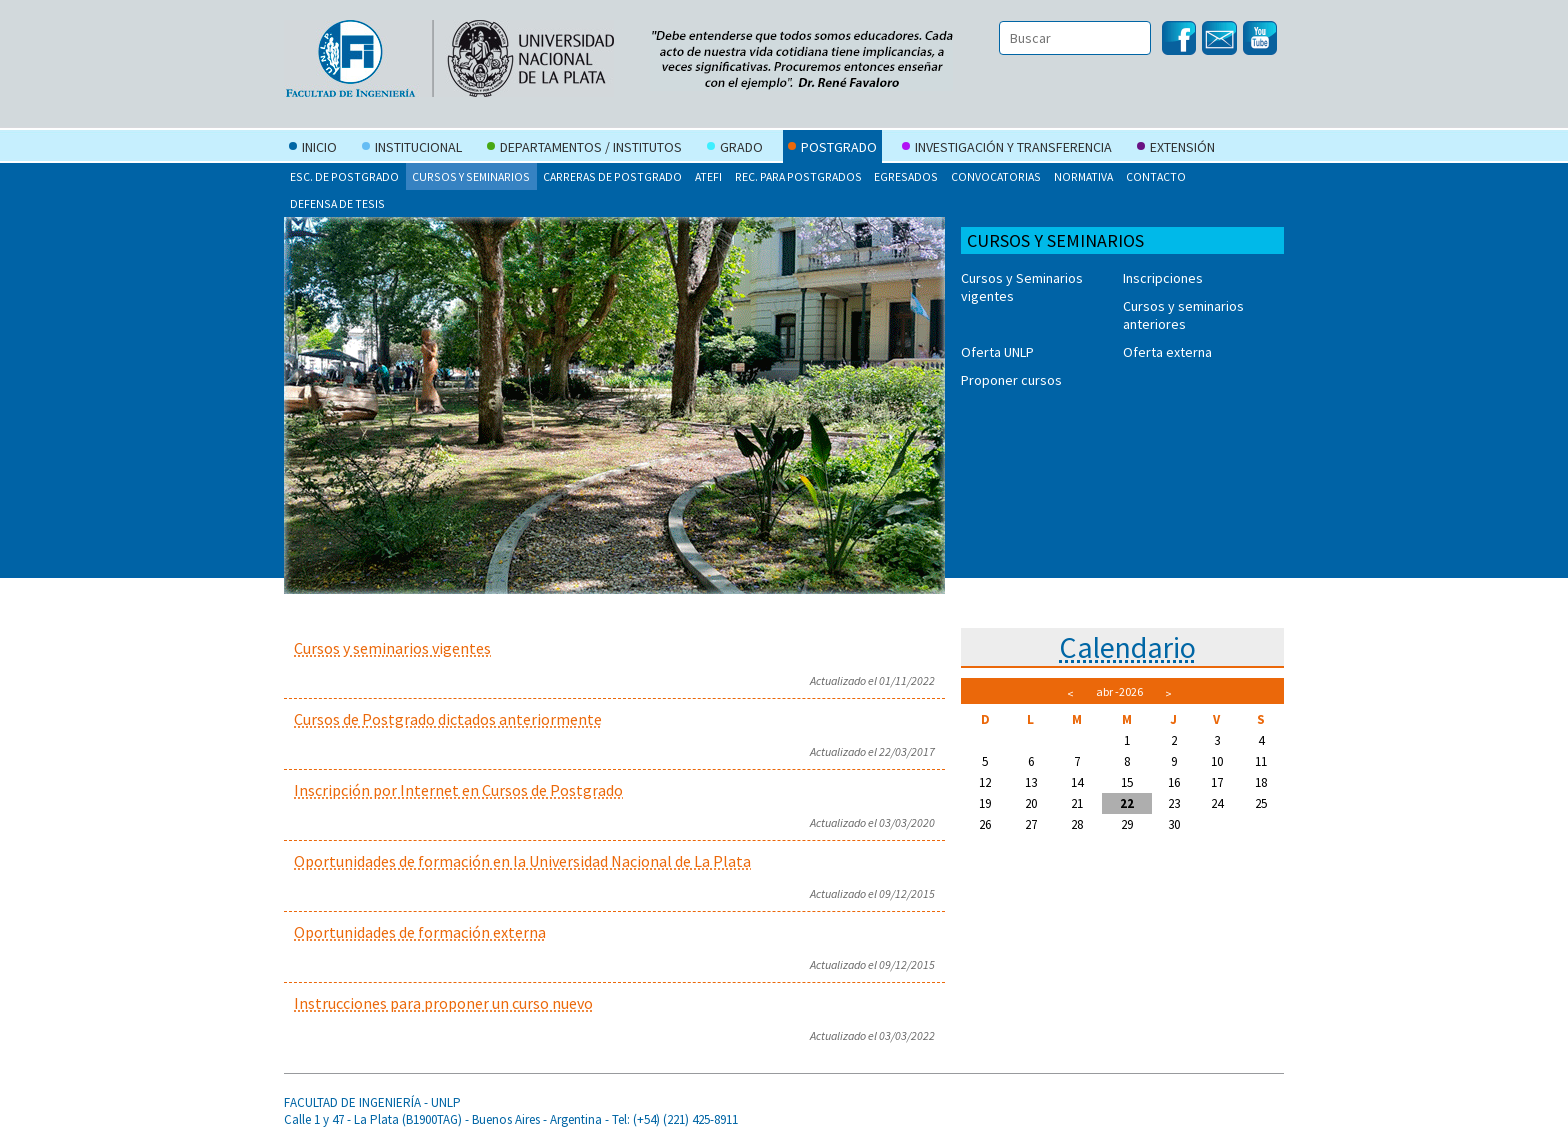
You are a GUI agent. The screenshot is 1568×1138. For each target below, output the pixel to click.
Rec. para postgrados (798, 176)
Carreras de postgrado (612, 176)
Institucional (412, 149)
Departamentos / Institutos (584, 149)
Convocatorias (996, 176)
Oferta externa (1167, 352)
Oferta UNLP (997, 352)
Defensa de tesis (337, 203)
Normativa (1083, 176)
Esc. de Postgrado (344, 176)
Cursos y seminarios (471, 176)
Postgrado (832, 149)
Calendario (1127, 647)
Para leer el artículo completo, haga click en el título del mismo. (614, 677)
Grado (735, 149)
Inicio (313, 149)
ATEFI (708, 176)
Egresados (906, 176)
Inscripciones (1163, 278)
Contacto (1156, 176)
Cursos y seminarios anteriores (1183, 315)
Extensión (1176, 149)
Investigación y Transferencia (1007, 149)
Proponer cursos (1011, 380)
